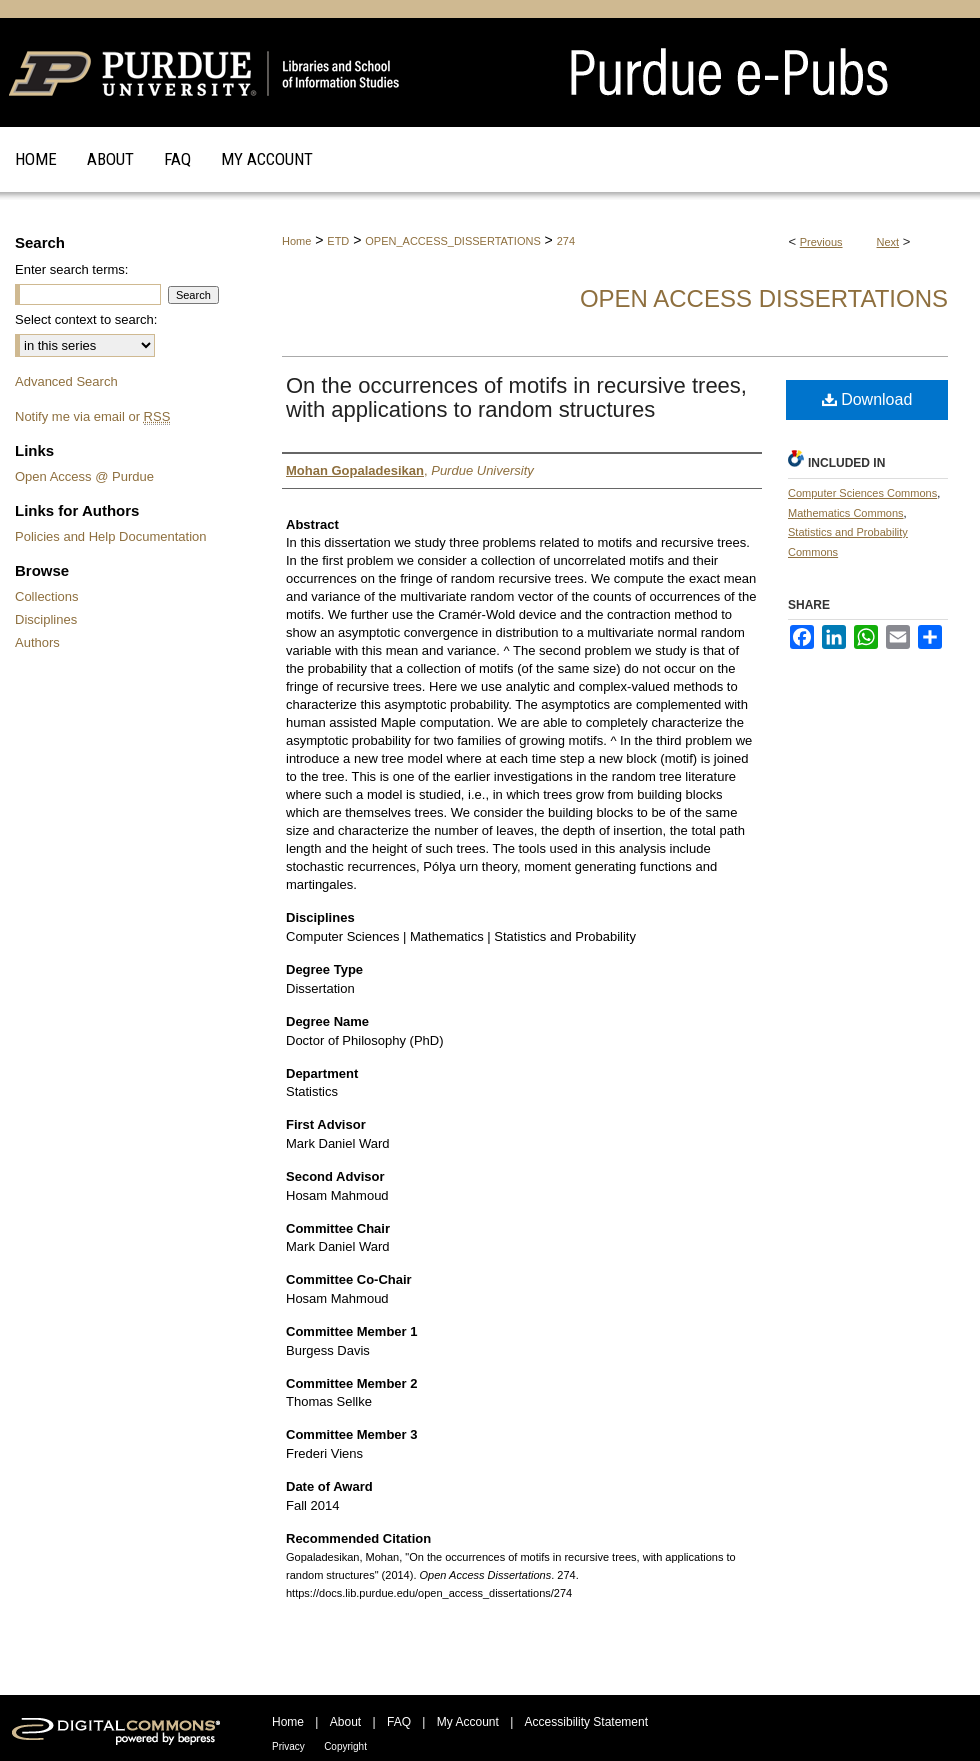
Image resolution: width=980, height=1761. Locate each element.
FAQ (399, 1722)
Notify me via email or (92, 416)
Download (867, 399)
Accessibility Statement (586, 1722)
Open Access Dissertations (764, 298)
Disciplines (46, 619)
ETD (338, 241)
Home (296, 241)
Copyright (345, 1746)
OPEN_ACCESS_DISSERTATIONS (452, 241)
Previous (821, 242)
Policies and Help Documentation (111, 536)
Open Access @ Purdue (84, 476)
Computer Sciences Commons (862, 493)
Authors (37, 642)
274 (566, 241)
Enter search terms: (71, 269)
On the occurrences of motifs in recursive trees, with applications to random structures (516, 397)
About (345, 1722)
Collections (47, 596)
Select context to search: (86, 319)
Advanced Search (66, 381)
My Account (468, 1722)
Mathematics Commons (846, 513)
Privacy (288, 1746)
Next (888, 242)
